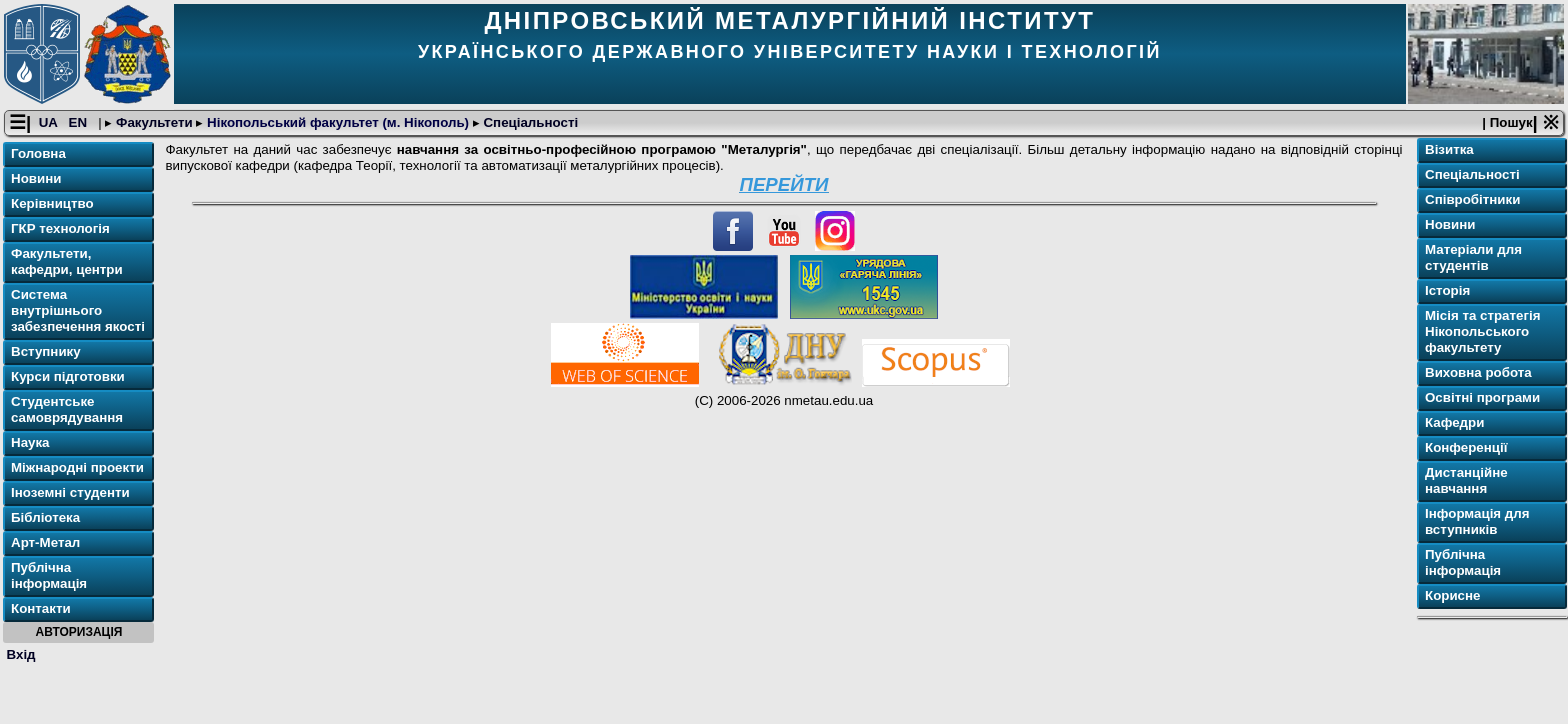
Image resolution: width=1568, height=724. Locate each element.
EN (80, 123)
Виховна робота (1478, 373)
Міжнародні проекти (77, 468)
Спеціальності (529, 123)
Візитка (1449, 150)
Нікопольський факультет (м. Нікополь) (337, 123)
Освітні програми (1482, 398)
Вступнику (46, 352)
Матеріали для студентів (1473, 258)
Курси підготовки (68, 377)
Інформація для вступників (1477, 522)
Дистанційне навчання (1466, 481)
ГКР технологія (60, 229)
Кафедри (1454, 423)
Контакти (41, 609)
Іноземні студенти (70, 493)
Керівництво (52, 204)
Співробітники (1472, 200)
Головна (38, 154)
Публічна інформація (49, 576)
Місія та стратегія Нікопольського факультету (1483, 332)
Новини (36, 179)
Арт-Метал (45, 543)
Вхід (21, 654)
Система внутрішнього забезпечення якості (78, 311)
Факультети (154, 123)
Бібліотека (45, 518)
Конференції (1466, 448)
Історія (1447, 291)
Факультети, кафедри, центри (67, 262)
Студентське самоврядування (67, 410)
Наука (30, 443)
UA (50, 123)
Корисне (1453, 596)
